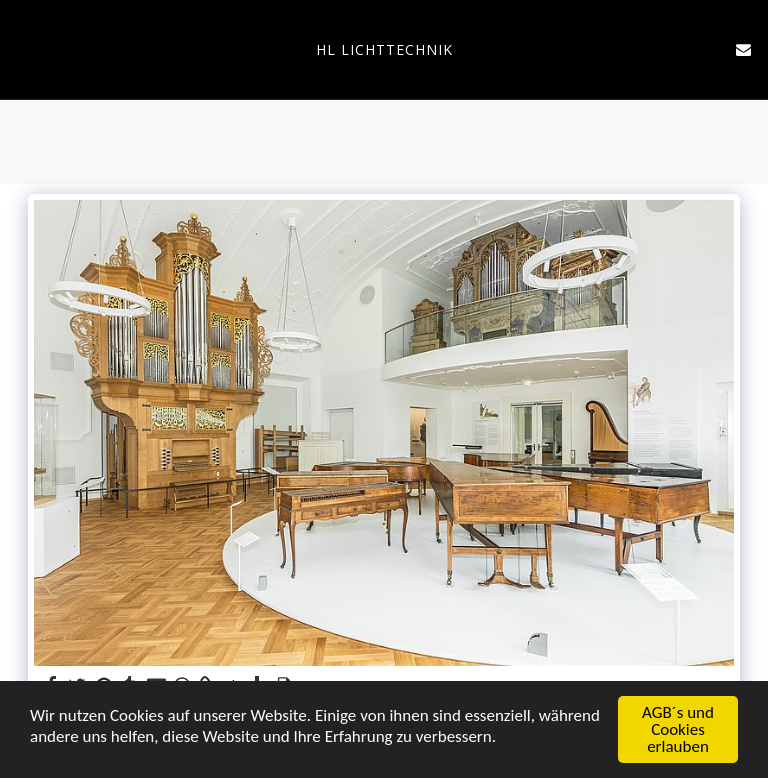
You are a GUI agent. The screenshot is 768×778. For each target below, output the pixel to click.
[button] (22, 48)
